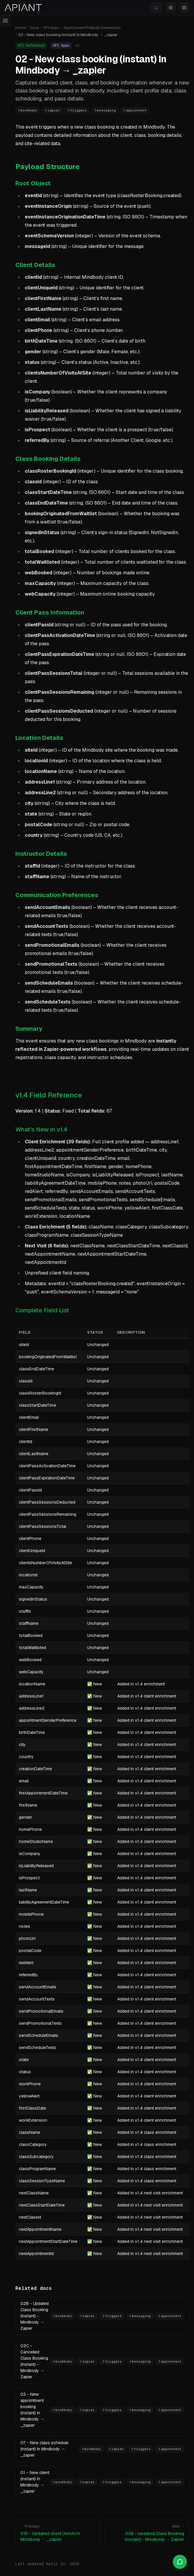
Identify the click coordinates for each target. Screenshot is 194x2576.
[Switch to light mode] (171, 8)
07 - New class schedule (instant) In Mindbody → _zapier (44, 2449)
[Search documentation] (156, 8)
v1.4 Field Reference (48, 1095)
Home (20, 27)
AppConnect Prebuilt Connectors (92, 27)
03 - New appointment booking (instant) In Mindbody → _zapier (32, 2410)
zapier (52, 110)
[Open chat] (180, 2562)
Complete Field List (42, 1310)
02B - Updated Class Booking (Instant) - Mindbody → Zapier (34, 2316)
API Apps (51, 27)
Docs (34, 27)
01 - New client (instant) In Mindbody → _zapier (34, 2482)
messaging (105, 110)
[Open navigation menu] (184, 8)
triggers (77, 110)
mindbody (27, 110)
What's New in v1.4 (41, 1129)
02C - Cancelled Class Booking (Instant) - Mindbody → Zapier (34, 2361)
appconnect (135, 110)
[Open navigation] (5, 20)
